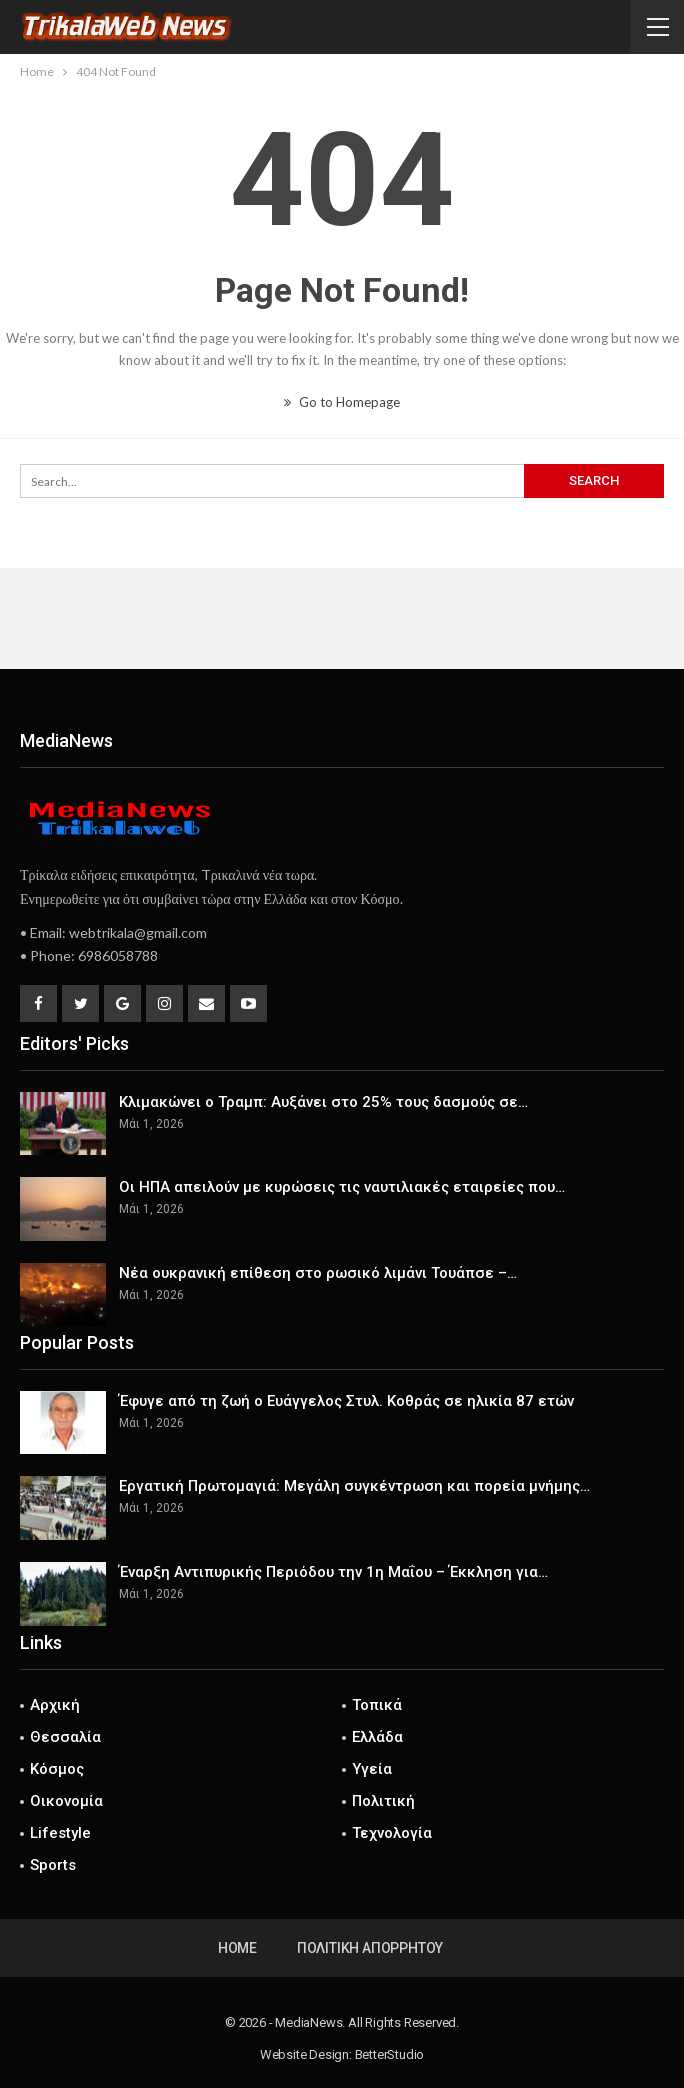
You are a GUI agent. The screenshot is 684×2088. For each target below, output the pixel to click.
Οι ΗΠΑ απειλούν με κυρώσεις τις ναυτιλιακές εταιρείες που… (342, 1187)
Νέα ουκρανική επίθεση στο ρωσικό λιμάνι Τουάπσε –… (318, 1273)
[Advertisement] (342, 618)
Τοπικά (377, 1705)
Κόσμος (57, 1769)
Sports (53, 1865)
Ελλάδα (377, 1737)
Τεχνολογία (392, 1833)
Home (237, 1948)
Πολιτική (383, 1801)
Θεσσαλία (65, 1737)
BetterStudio (390, 2054)
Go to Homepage (342, 402)
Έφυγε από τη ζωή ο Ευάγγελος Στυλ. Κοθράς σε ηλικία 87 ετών (346, 1401)
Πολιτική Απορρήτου (370, 1948)
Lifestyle (60, 1833)
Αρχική (55, 1705)
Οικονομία (66, 1801)
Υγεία (372, 1769)
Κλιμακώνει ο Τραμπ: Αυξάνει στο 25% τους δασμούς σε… (323, 1102)
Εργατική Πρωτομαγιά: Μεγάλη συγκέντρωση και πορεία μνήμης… (354, 1486)
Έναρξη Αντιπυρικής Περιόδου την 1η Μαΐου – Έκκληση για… (333, 1572)
